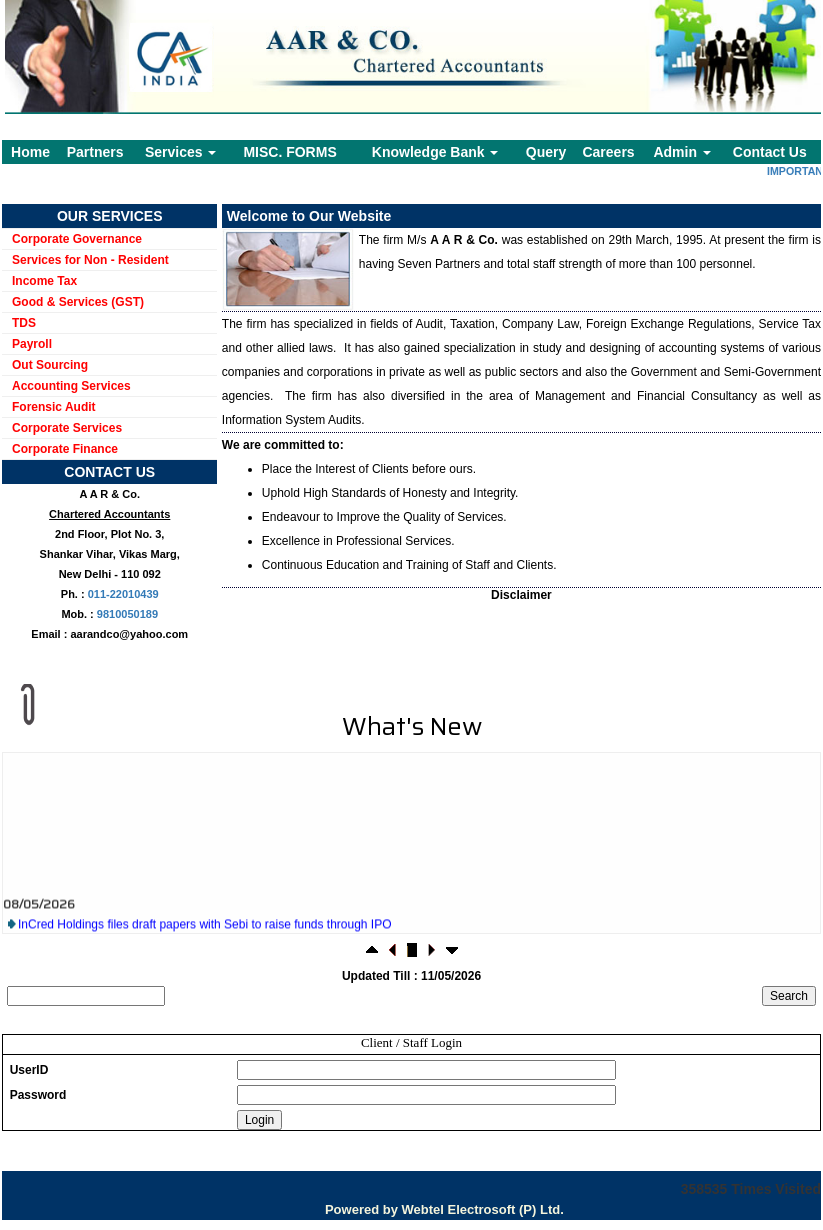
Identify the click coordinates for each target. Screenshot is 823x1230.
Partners (95, 152)
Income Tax (44, 281)
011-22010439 (123, 594)
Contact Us (770, 152)
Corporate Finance (65, 449)
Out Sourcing (50, 365)
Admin (681, 152)
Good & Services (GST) (78, 302)
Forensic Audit (54, 407)
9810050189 (127, 614)
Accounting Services (71, 386)
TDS (24, 323)
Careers (608, 152)
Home (30, 152)
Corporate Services (67, 428)
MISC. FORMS (289, 152)
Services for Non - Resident (90, 260)
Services (181, 152)
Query (546, 152)
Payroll (32, 344)
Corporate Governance (77, 239)
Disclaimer (521, 595)
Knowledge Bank (435, 152)
